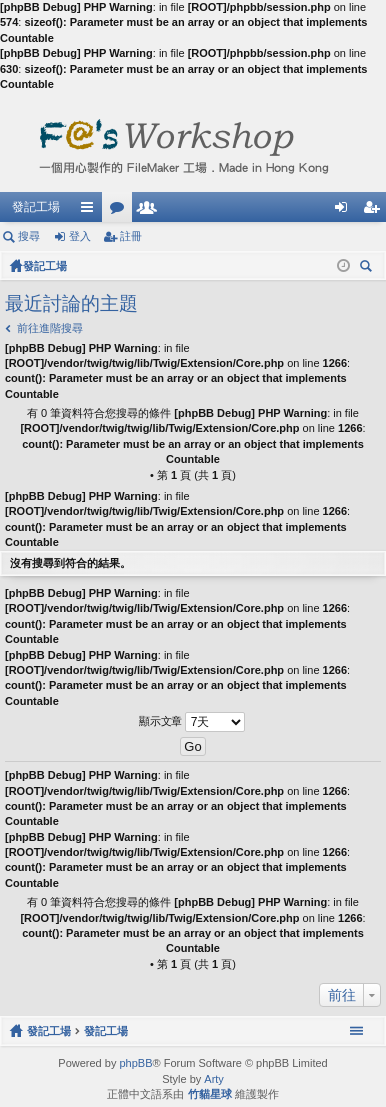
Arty (214, 1079)
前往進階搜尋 (50, 328)
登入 (80, 236)
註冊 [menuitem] (376, 211)
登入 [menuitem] (346, 211)
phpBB (135, 1063)
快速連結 (91, 211)
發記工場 (36, 207)
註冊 (131, 236)
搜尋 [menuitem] (370, 268)
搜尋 (29, 236)
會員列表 (151, 211)
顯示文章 (192, 722)
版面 (121, 211)
